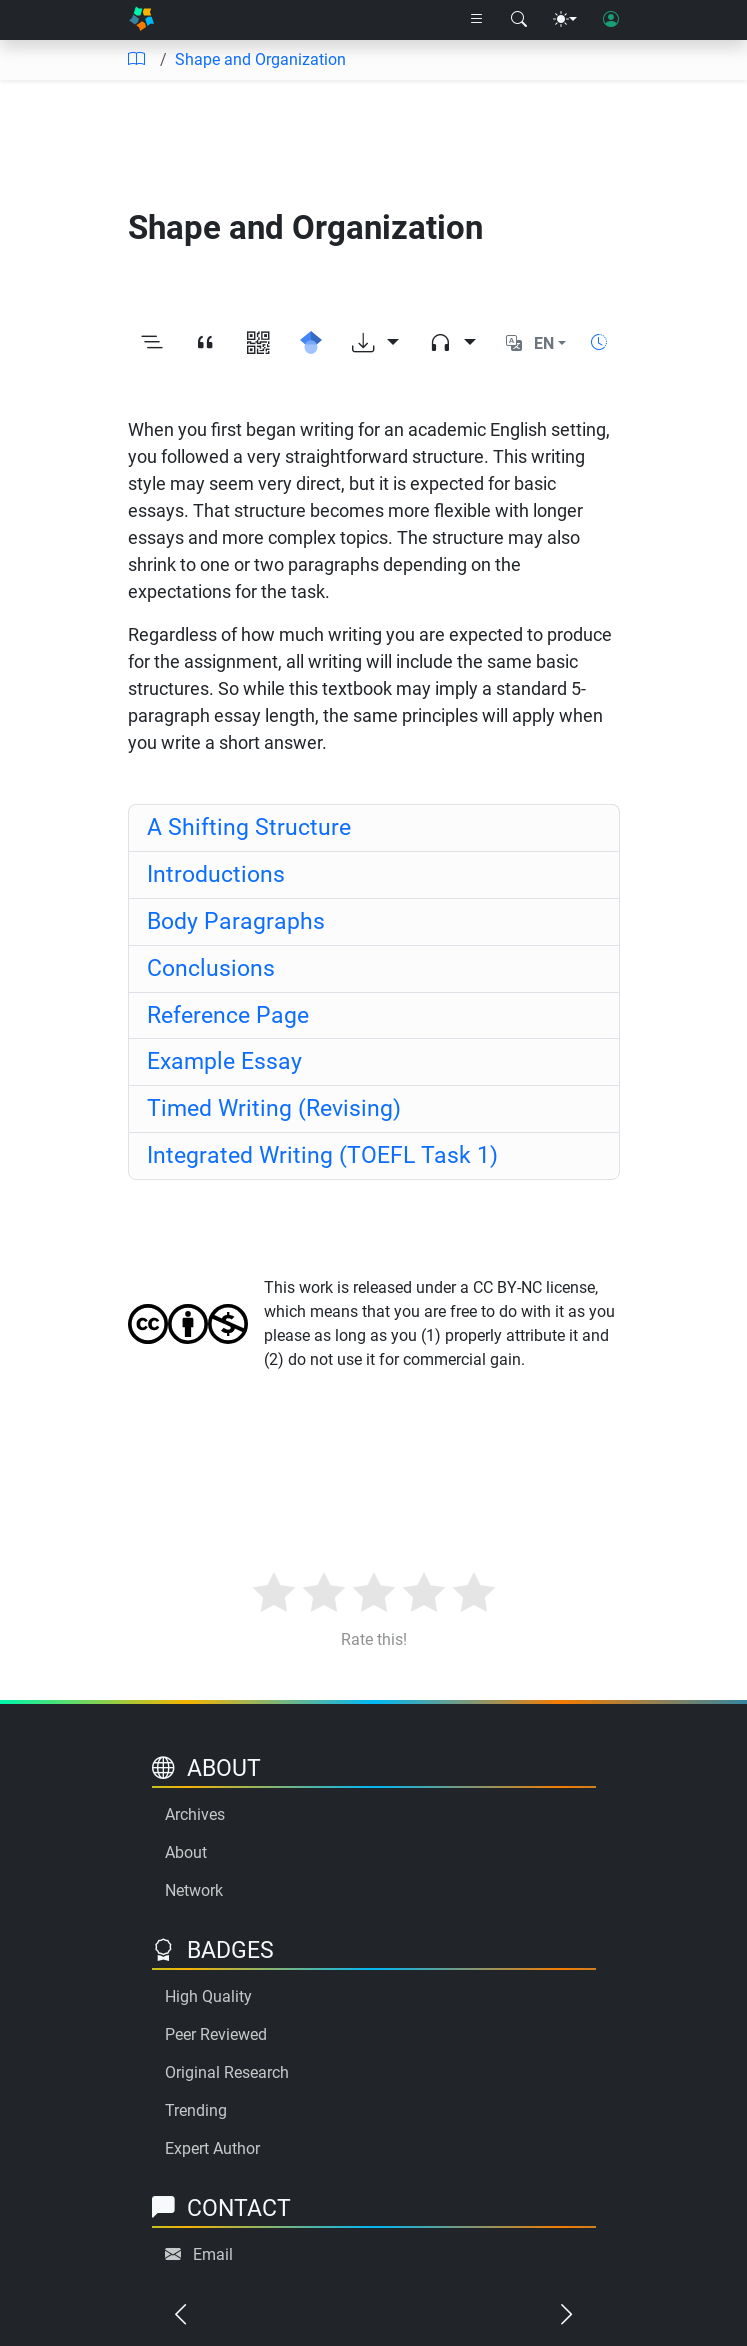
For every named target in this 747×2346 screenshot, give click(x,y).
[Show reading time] (599, 342)
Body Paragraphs (236, 921)
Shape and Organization (260, 59)
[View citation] (205, 344)
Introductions (216, 874)
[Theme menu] (565, 20)
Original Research (227, 2072)
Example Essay (224, 1061)
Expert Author (212, 2148)
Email (213, 2254)
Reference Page (228, 1015)
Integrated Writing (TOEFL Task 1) (322, 1155)
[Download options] (375, 344)
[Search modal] (519, 20)
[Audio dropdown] (452, 344)
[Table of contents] (136, 60)
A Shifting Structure (249, 827)
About (186, 1852)
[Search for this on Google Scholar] (311, 344)
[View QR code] (258, 344)
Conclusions (211, 968)
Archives (195, 1814)
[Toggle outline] (152, 344)
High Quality (208, 1996)
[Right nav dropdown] (477, 20)
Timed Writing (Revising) (274, 1108)
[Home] (141, 20)
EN (544, 343)
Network (194, 1890)
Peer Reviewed (216, 2034)
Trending (196, 2110)
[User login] (611, 20)
